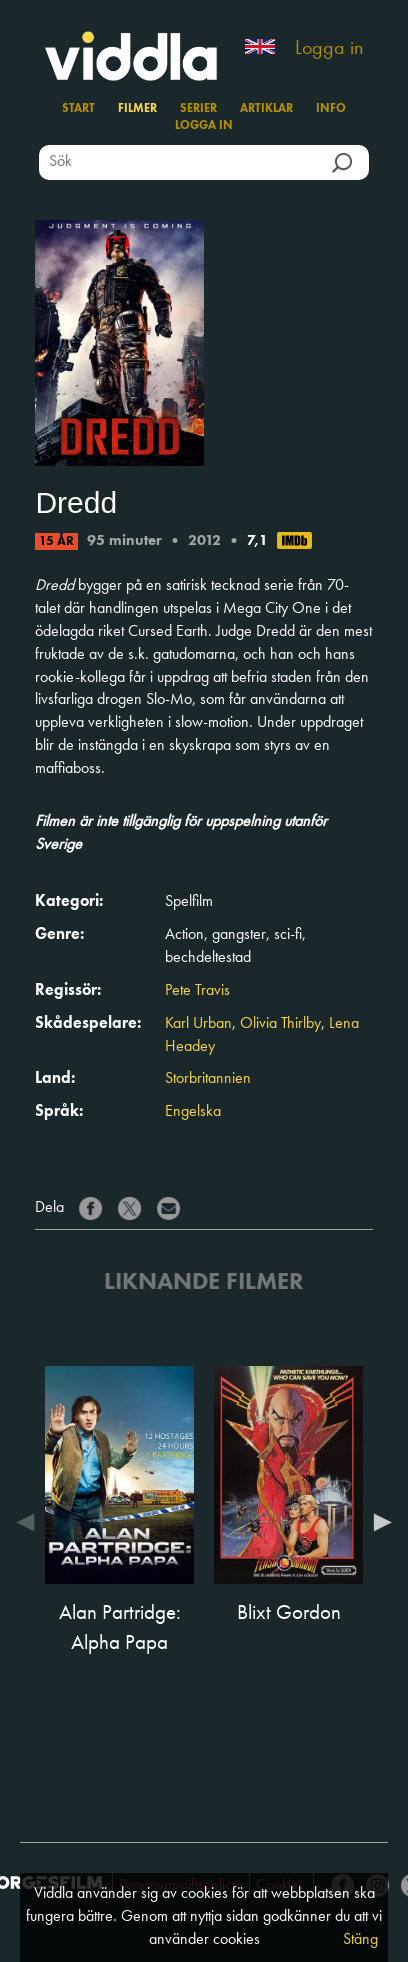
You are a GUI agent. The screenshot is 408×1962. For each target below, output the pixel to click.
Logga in (329, 49)
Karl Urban (198, 1024)
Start (78, 109)
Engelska (193, 1112)
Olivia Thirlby (280, 1024)
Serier (198, 109)
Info (331, 109)
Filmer (137, 109)
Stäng (360, 1940)
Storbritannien (208, 1079)
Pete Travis (197, 991)
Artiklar (266, 109)
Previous (30, 1522)
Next (378, 1522)
